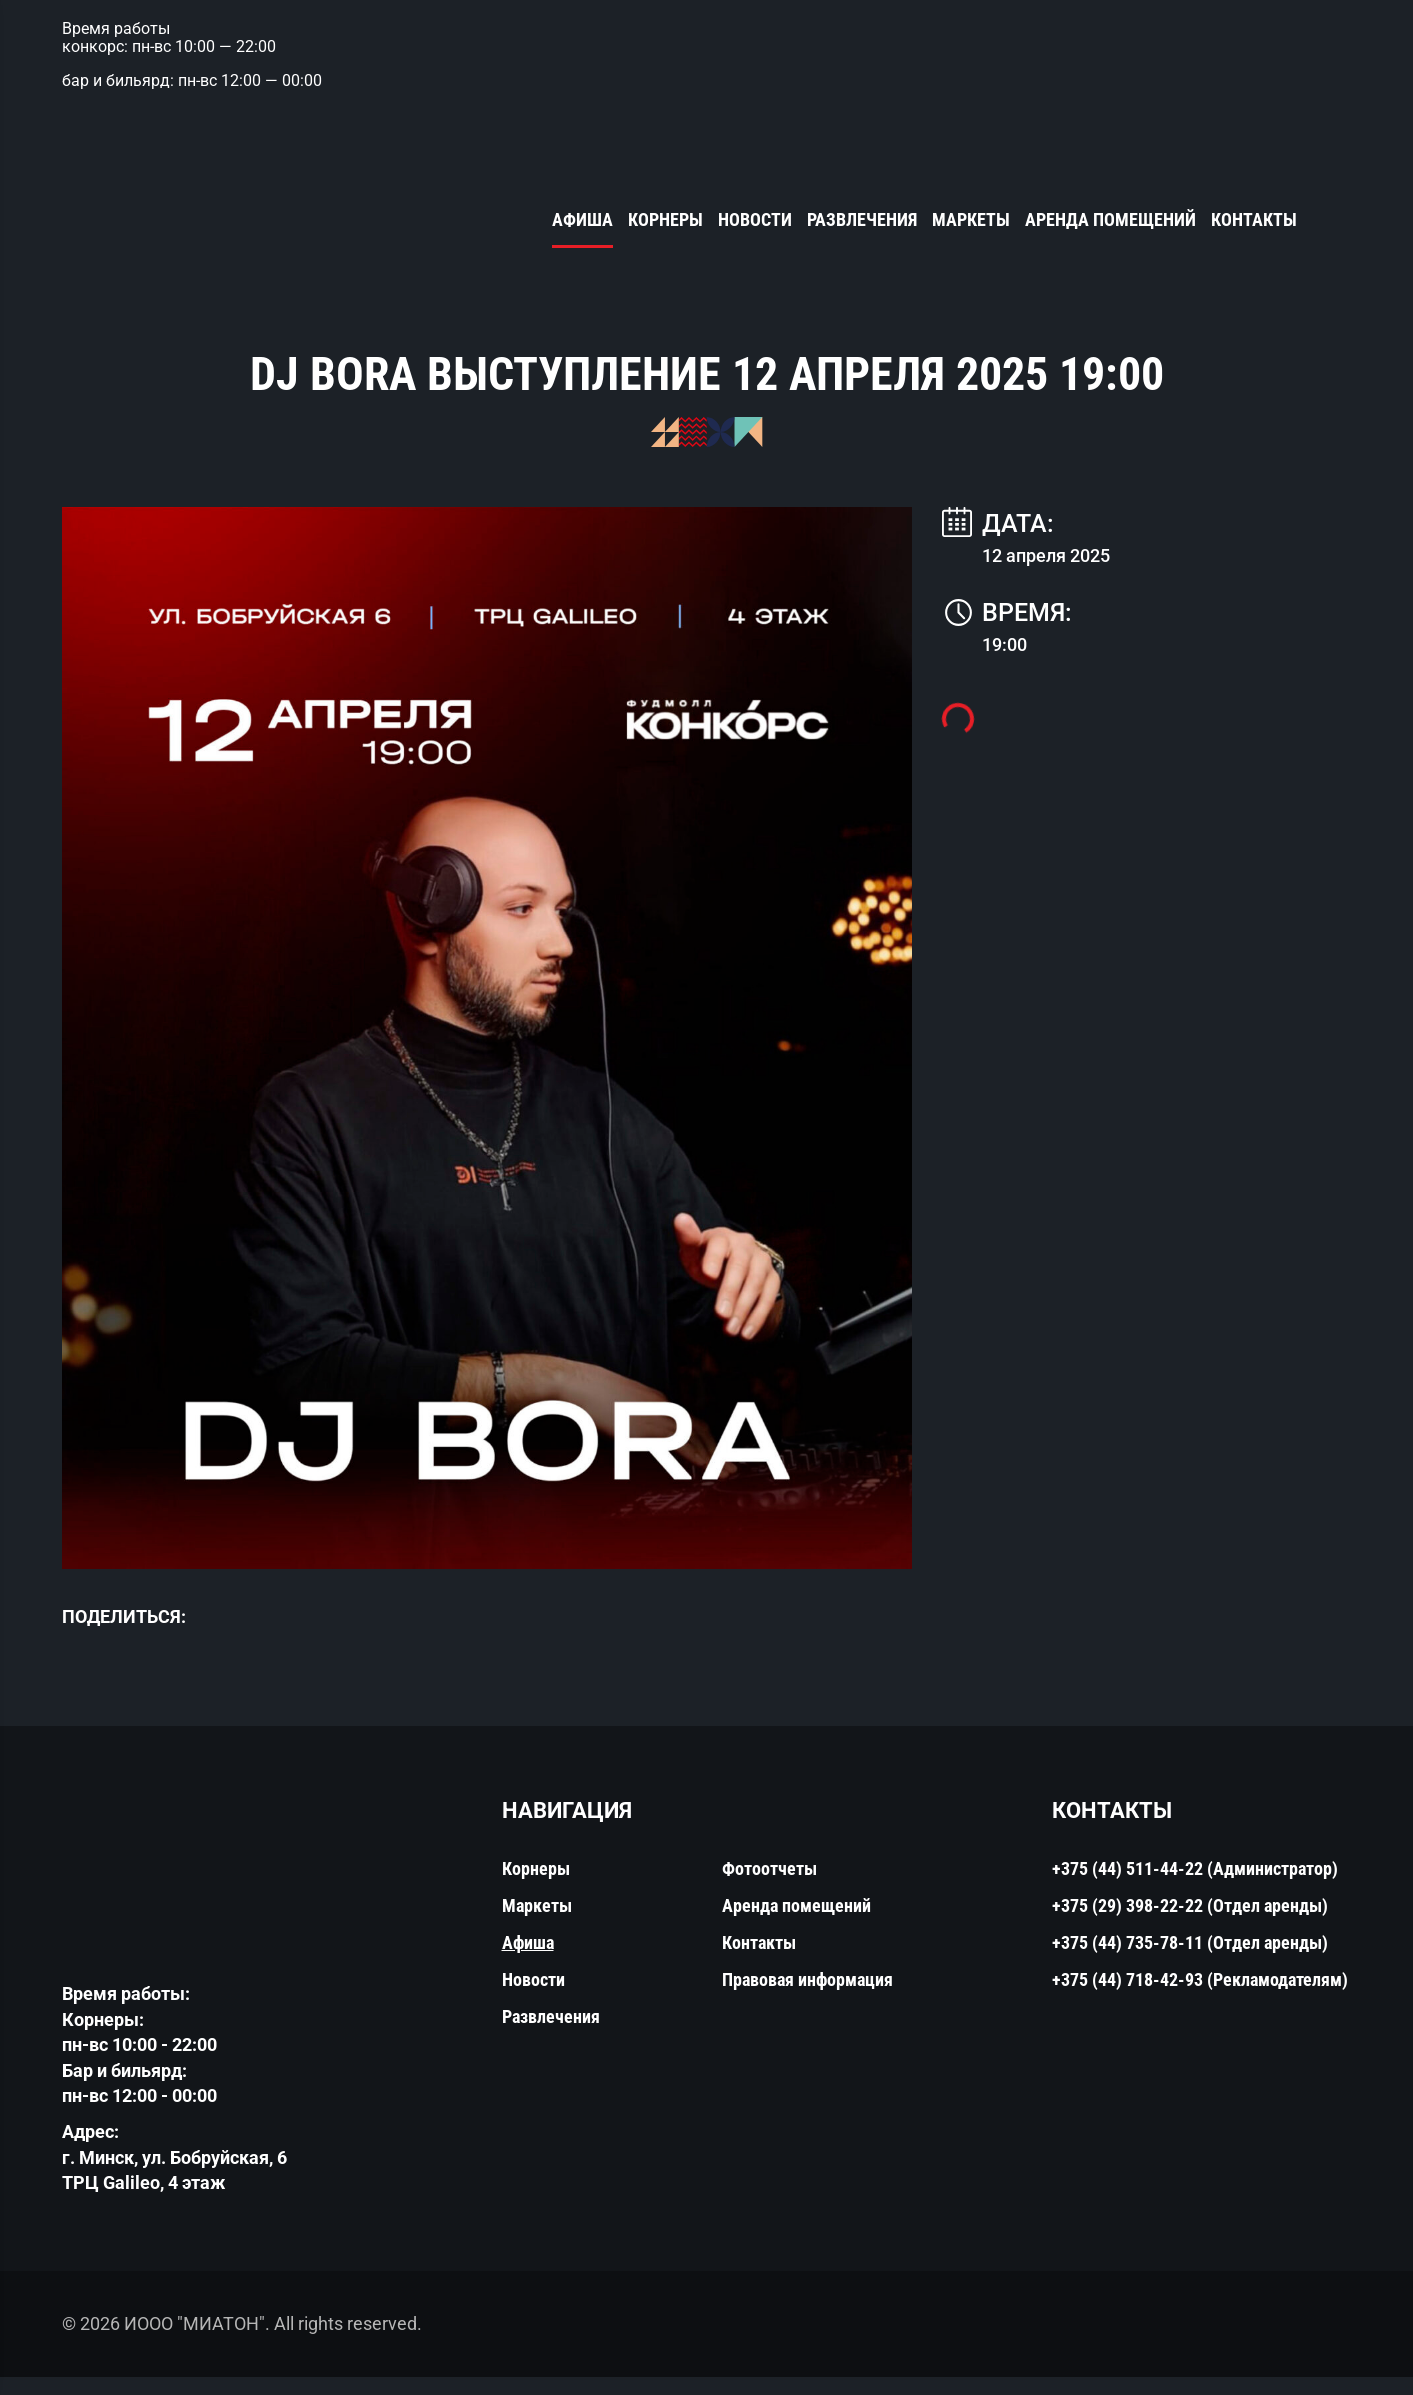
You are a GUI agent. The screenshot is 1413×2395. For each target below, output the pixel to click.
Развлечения (862, 221)
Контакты (1254, 221)
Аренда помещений (1110, 221)
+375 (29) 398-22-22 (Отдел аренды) (1190, 1924)
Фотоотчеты (769, 1887)
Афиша (582, 221)
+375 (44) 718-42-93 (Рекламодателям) (1200, 1998)
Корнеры (665, 221)
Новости (755, 221)
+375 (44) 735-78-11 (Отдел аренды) (1190, 1961)
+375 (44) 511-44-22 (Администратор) (1195, 1887)
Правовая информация (807, 1998)
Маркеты (971, 221)
